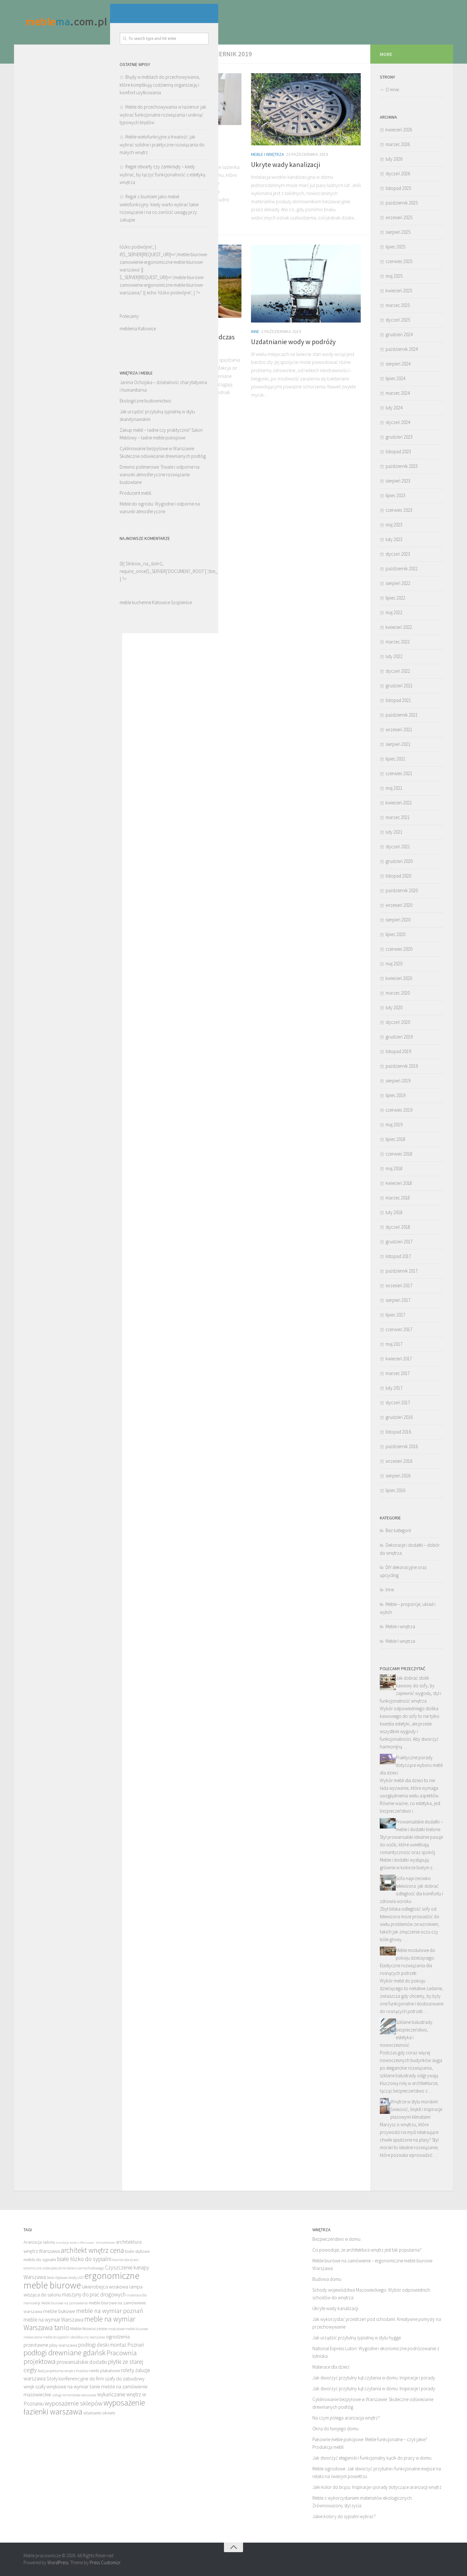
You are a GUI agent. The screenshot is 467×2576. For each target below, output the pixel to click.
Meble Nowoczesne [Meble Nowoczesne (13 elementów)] (88, 2328)
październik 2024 (402, 349)
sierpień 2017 (398, 1300)
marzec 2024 (398, 393)
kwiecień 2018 (399, 1183)
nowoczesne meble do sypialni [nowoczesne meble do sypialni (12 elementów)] (46, 2337)
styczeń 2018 (398, 1227)
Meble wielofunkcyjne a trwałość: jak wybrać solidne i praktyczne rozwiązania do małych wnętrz (66, 185)
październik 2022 (402, 569)
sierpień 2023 (398, 481)
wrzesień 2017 (399, 1285)
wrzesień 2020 (399, 905)
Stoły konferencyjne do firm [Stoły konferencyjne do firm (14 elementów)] (75, 2378)
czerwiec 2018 (399, 1154)
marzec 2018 (398, 1198)
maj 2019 (394, 1124)
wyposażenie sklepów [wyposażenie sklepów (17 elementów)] (73, 2403)
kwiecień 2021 (399, 803)
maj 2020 (394, 964)
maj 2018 (394, 1168)
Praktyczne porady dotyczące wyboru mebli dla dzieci (411, 1765)
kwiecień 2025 (399, 291)
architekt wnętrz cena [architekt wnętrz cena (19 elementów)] (92, 2250)
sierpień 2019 (398, 1081)
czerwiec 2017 (399, 1329)
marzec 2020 (398, 993)
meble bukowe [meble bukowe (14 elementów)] (59, 2311)
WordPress (57, 2562)
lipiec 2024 (395, 378)
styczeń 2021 (398, 847)
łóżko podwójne (78, 333)
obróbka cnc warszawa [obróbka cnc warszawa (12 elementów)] (87, 2337)
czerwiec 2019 (399, 1110)
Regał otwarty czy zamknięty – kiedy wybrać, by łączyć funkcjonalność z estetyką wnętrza (66, 215)
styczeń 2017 (398, 1402)
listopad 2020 (398, 876)
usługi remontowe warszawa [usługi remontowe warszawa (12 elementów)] (74, 2394)
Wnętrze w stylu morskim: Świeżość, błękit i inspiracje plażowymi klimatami (416, 2109)
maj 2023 (394, 525)
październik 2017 (402, 1271)
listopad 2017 (398, 1256)
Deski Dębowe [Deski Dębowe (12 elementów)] (57, 2277)
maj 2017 (394, 1344)
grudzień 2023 (399, 437)
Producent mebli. (40, 534)
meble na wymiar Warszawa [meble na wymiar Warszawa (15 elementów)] (53, 2319)
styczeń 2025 (398, 320)
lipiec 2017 (395, 1315)
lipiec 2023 (395, 495)
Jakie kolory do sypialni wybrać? (344, 2516)
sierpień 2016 (398, 1476)
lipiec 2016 (395, 1490)
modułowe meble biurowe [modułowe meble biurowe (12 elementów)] (128, 2328)
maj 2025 (394, 276)
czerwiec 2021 (399, 773)
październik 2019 (402, 1066)
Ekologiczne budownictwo (49, 441)
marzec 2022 (398, 642)
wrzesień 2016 (399, 1461)
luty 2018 (394, 1212)
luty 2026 (394, 159)
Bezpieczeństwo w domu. (336, 2239)
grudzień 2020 (399, 861)
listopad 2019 (398, 1051)
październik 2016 (402, 1446)
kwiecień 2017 (399, 1359)
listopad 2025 (398, 188)
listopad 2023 (398, 451)
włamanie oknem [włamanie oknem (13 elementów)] (99, 2413)
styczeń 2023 (398, 554)
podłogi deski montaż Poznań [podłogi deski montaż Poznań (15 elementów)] (111, 2344)
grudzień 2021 (399, 686)
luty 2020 (394, 1007)
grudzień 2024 (399, 334)
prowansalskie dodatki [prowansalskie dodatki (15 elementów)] (82, 2361)
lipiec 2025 (395, 247)
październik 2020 (402, 890)
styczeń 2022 (398, 671)
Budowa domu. (327, 2279)
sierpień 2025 (398, 232)
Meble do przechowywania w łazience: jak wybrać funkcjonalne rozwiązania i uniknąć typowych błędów (67, 155)
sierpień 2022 (398, 583)
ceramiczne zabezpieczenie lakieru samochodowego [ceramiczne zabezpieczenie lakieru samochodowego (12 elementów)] (64, 2268)
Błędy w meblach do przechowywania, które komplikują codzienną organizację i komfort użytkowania (64, 125)
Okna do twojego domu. (335, 2429)
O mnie (392, 90)
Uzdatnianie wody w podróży (293, 341)
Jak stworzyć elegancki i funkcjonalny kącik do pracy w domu (371, 2458)
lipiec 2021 (395, 759)
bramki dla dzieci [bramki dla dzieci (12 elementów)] (125, 2259)
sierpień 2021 (398, 744)
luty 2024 (394, 408)
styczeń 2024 (398, 422)
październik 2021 (402, 715)
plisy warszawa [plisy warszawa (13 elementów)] (63, 2345)
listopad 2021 (398, 700)
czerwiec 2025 (399, 261)
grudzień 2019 (399, 1037)
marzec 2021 (398, 817)
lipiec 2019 (395, 1095)
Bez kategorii (398, 1530)
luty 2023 (394, 539)
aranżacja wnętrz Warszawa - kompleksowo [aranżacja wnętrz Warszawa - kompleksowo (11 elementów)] (85, 2242)
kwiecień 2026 (399, 130)
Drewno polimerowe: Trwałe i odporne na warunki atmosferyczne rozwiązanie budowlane (63, 515)
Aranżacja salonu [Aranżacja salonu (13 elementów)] (39, 2242)
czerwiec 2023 (399, 510)
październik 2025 (402, 203)
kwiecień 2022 (399, 627)
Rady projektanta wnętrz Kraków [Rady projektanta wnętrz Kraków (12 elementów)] (63, 2370)
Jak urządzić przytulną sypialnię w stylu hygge (356, 2338)
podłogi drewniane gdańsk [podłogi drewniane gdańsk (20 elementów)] (65, 2352)
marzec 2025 (398, 305)
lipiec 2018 (395, 1139)
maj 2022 (394, 612)
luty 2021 (394, 832)
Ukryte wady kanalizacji (285, 164)
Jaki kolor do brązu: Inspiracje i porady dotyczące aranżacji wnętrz (377, 2487)
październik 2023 (402, 466)
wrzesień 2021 (399, 729)
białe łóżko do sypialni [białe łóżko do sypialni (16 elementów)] (84, 2259)
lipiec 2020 (395, 934)
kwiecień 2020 (399, 978)
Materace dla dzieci (330, 2367)
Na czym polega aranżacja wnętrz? (346, 2418)
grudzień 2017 (399, 1242)
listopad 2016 (398, 1432)
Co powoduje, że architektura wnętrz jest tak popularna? (367, 2250)
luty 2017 (394, 1388)
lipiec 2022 (395, 598)
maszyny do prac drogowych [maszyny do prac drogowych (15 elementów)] (94, 2294)
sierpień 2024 (398, 364)
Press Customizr (105, 2562)
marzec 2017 (398, 1373)
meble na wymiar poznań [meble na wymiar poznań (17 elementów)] (109, 2310)
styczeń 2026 (398, 173)
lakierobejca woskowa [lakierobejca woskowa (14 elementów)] (105, 2286)
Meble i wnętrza (148, 134)
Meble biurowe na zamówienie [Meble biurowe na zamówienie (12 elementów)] (64, 2303)
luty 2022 (394, 656)
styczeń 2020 (398, 1022)
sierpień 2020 (398, 920)
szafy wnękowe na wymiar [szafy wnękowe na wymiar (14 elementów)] (61, 2386)
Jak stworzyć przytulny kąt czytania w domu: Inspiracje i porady (373, 2378)
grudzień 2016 (399, 1417)
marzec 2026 (398, 144)
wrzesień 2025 (399, 217)
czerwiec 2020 (399, 949)
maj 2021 (394, 788)
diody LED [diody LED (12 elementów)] (75, 2277)
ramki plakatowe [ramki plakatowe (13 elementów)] (104, 2370)
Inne (136, 327)
